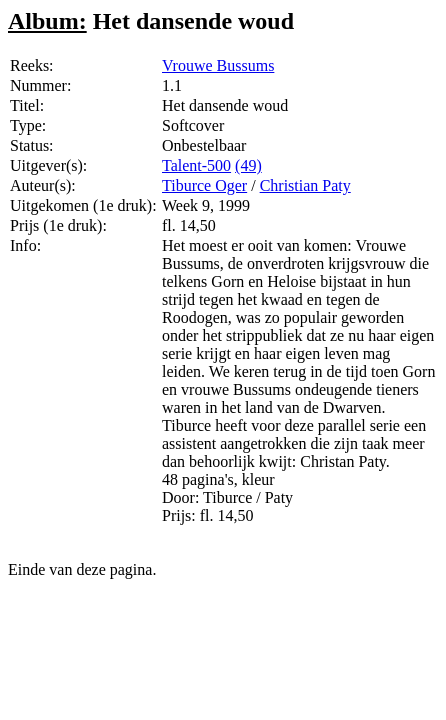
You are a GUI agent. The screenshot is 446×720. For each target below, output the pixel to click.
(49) (248, 165)
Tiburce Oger (204, 185)
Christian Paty (305, 185)
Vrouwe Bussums (218, 65)
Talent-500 (196, 165)
